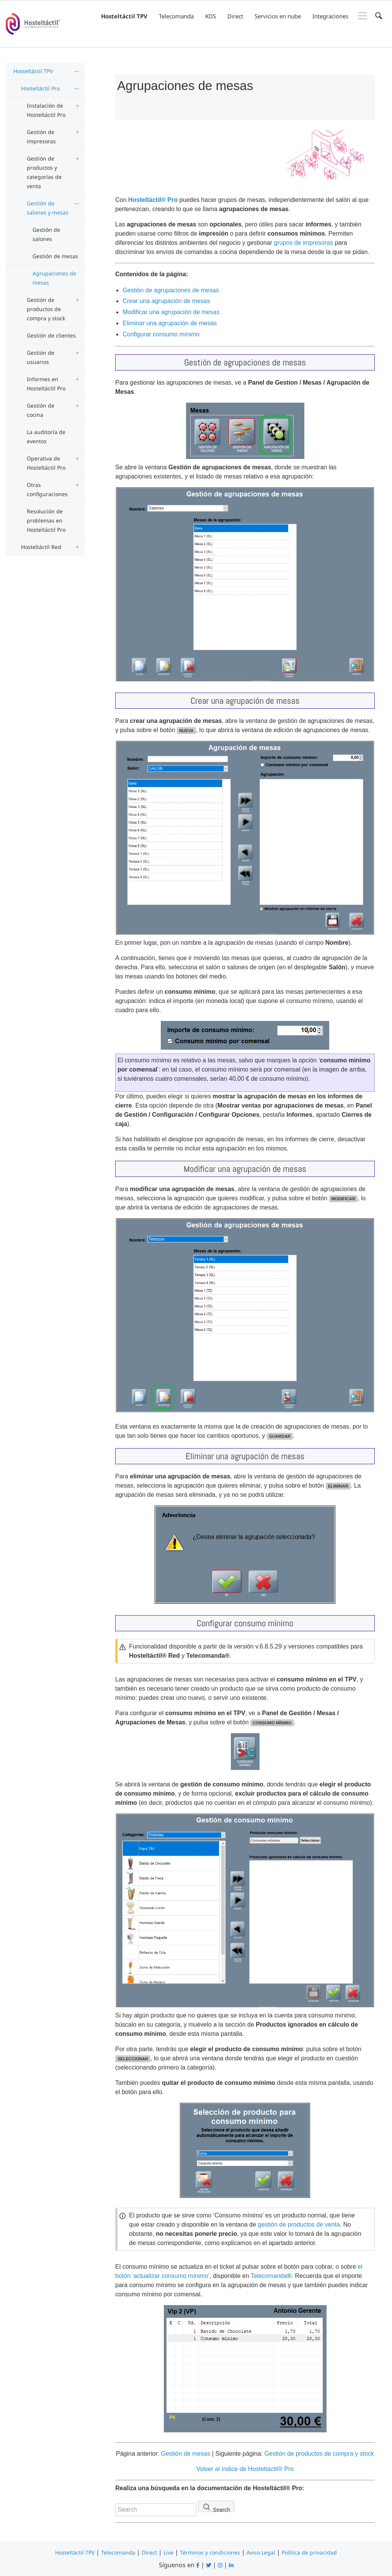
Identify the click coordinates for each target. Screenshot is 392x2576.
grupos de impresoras (303, 242)
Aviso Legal (261, 2552)
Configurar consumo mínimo (160, 334)
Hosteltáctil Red (41, 547)
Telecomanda (176, 16)
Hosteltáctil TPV (124, 16)
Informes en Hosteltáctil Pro (46, 383)
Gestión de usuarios (40, 357)
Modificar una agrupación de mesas (170, 312)
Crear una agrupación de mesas (166, 301)
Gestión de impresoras (41, 136)
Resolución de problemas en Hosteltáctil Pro (46, 520)
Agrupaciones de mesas (54, 278)
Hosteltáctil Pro (40, 88)
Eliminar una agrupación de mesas (169, 323)
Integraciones (330, 16)
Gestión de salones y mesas (48, 208)
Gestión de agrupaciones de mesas (170, 290)
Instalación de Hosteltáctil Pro (46, 110)
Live (168, 2552)
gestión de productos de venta (299, 2224)
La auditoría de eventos (46, 436)
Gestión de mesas (55, 256)
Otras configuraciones (47, 489)
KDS (210, 16)
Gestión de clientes (51, 335)
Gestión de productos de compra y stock (46, 309)
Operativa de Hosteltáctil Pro (46, 463)
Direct (235, 16)
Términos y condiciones (210, 2552)
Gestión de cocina (40, 410)
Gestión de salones (46, 234)
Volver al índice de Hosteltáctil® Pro (245, 2469)
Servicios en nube (278, 16)
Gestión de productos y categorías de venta (44, 172)
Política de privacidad (309, 2552)
